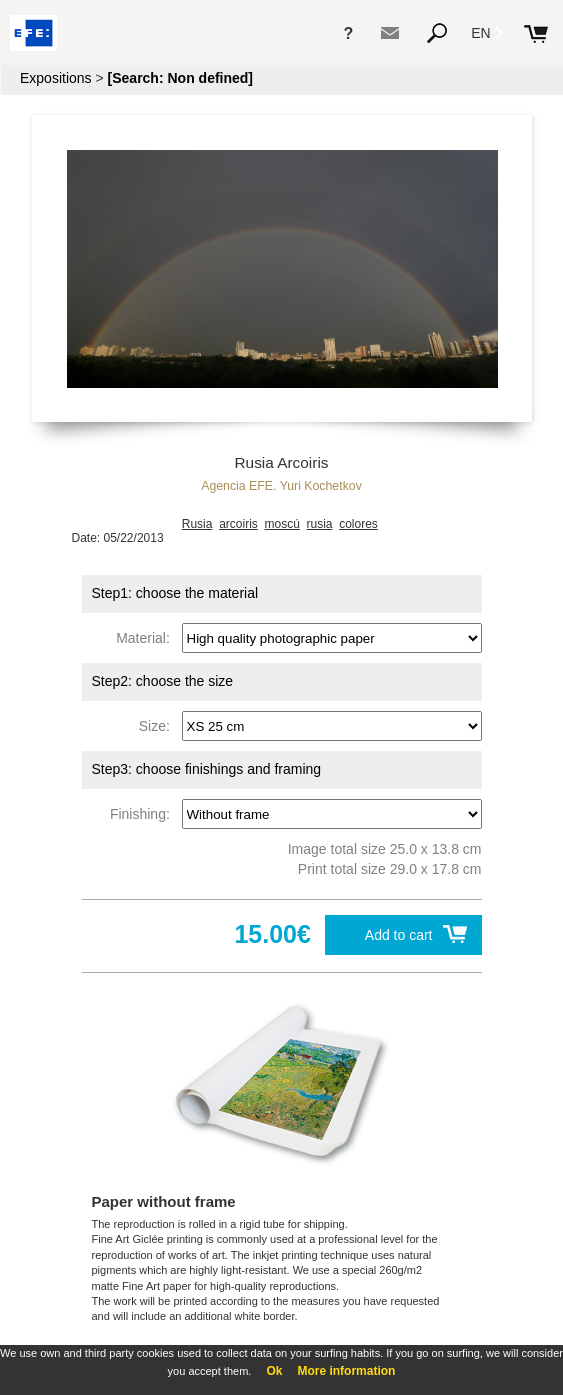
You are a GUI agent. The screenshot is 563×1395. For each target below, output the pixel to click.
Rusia (197, 524)
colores (358, 524)
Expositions (56, 78)
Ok (274, 1371)
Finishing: (144, 814)
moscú (281, 524)
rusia (320, 524)
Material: (146, 638)
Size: (158, 726)
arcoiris (238, 524)
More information (346, 1371)
